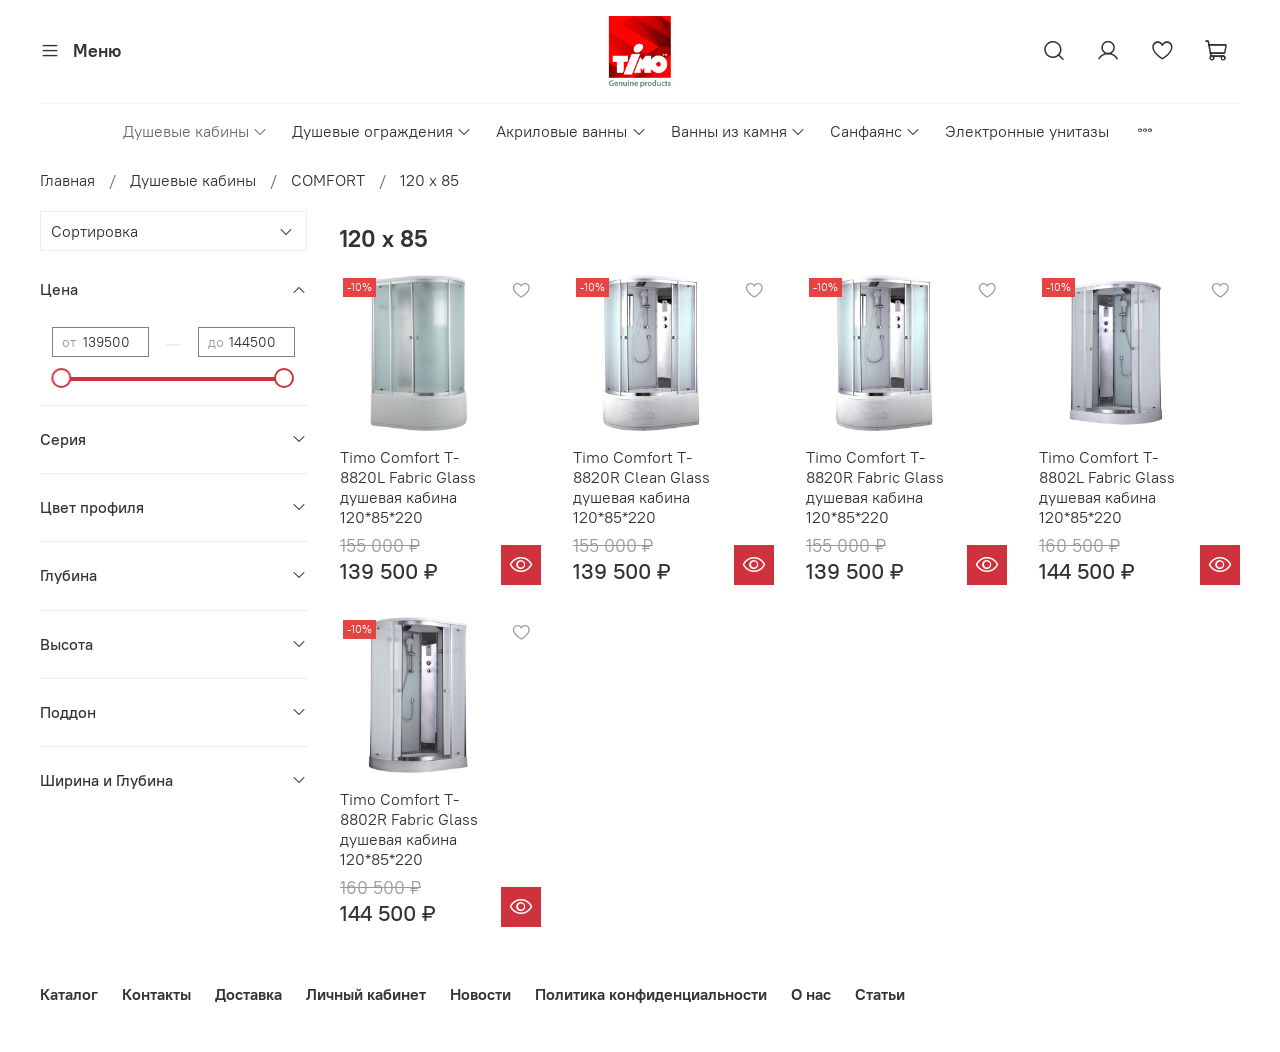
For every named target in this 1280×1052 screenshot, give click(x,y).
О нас (811, 994)
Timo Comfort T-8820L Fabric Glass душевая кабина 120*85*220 (408, 487)
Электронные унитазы (1027, 131)
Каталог (69, 994)
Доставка (248, 994)
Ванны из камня (738, 131)
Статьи (880, 994)
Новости (480, 994)
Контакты (156, 994)
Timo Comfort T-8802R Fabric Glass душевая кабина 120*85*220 (409, 829)
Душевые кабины (195, 131)
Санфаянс (875, 131)
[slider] (62, 378)
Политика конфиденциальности (651, 994)
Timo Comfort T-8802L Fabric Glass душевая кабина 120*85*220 (1107, 487)
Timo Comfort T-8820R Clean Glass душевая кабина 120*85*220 (641, 487)
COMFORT (328, 180)
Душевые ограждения (382, 131)
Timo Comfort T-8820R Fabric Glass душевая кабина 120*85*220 (875, 487)
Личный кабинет (366, 994)
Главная (67, 180)
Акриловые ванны (571, 131)
